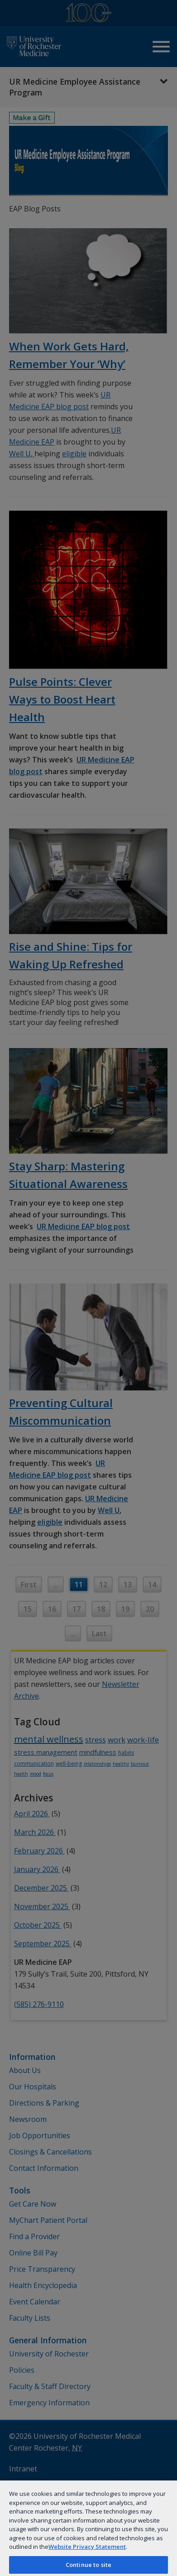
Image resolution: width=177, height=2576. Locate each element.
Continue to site (88, 2565)
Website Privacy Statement (87, 2546)
